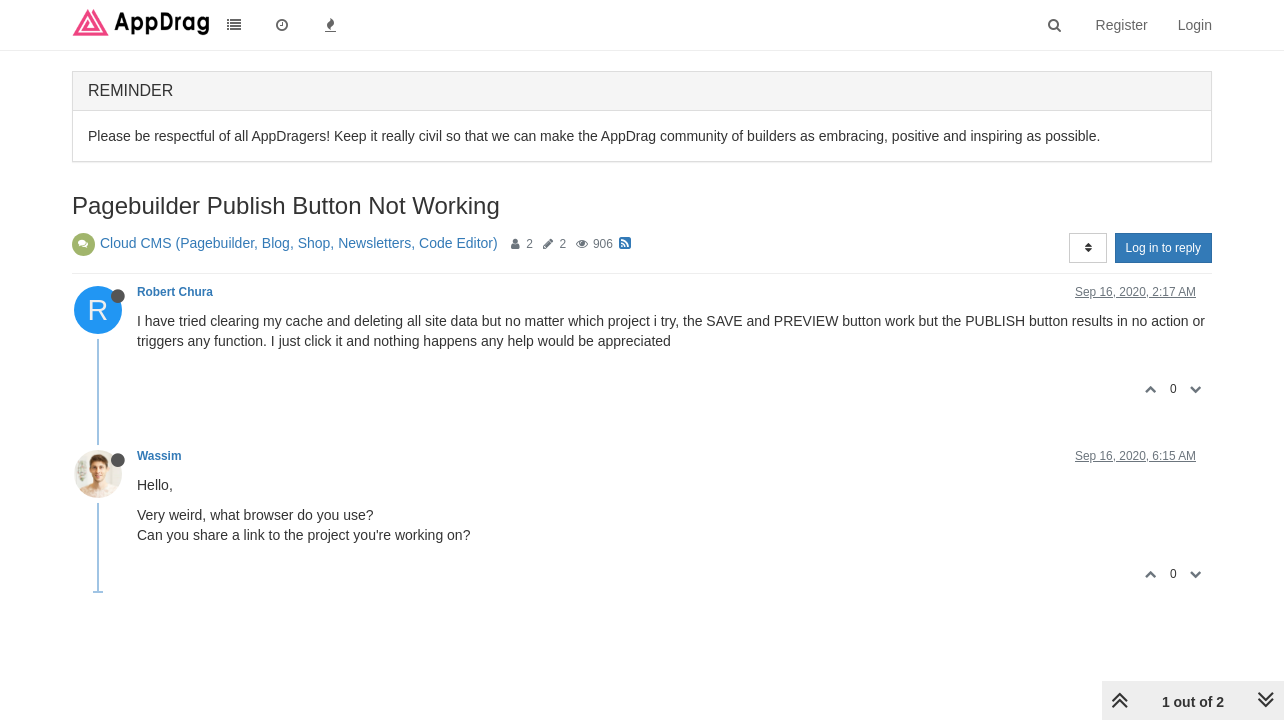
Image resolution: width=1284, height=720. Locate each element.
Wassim (159, 456)
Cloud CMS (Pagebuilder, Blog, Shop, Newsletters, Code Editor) (299, 243)
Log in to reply (1163, 248)
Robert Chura (175, 292)
